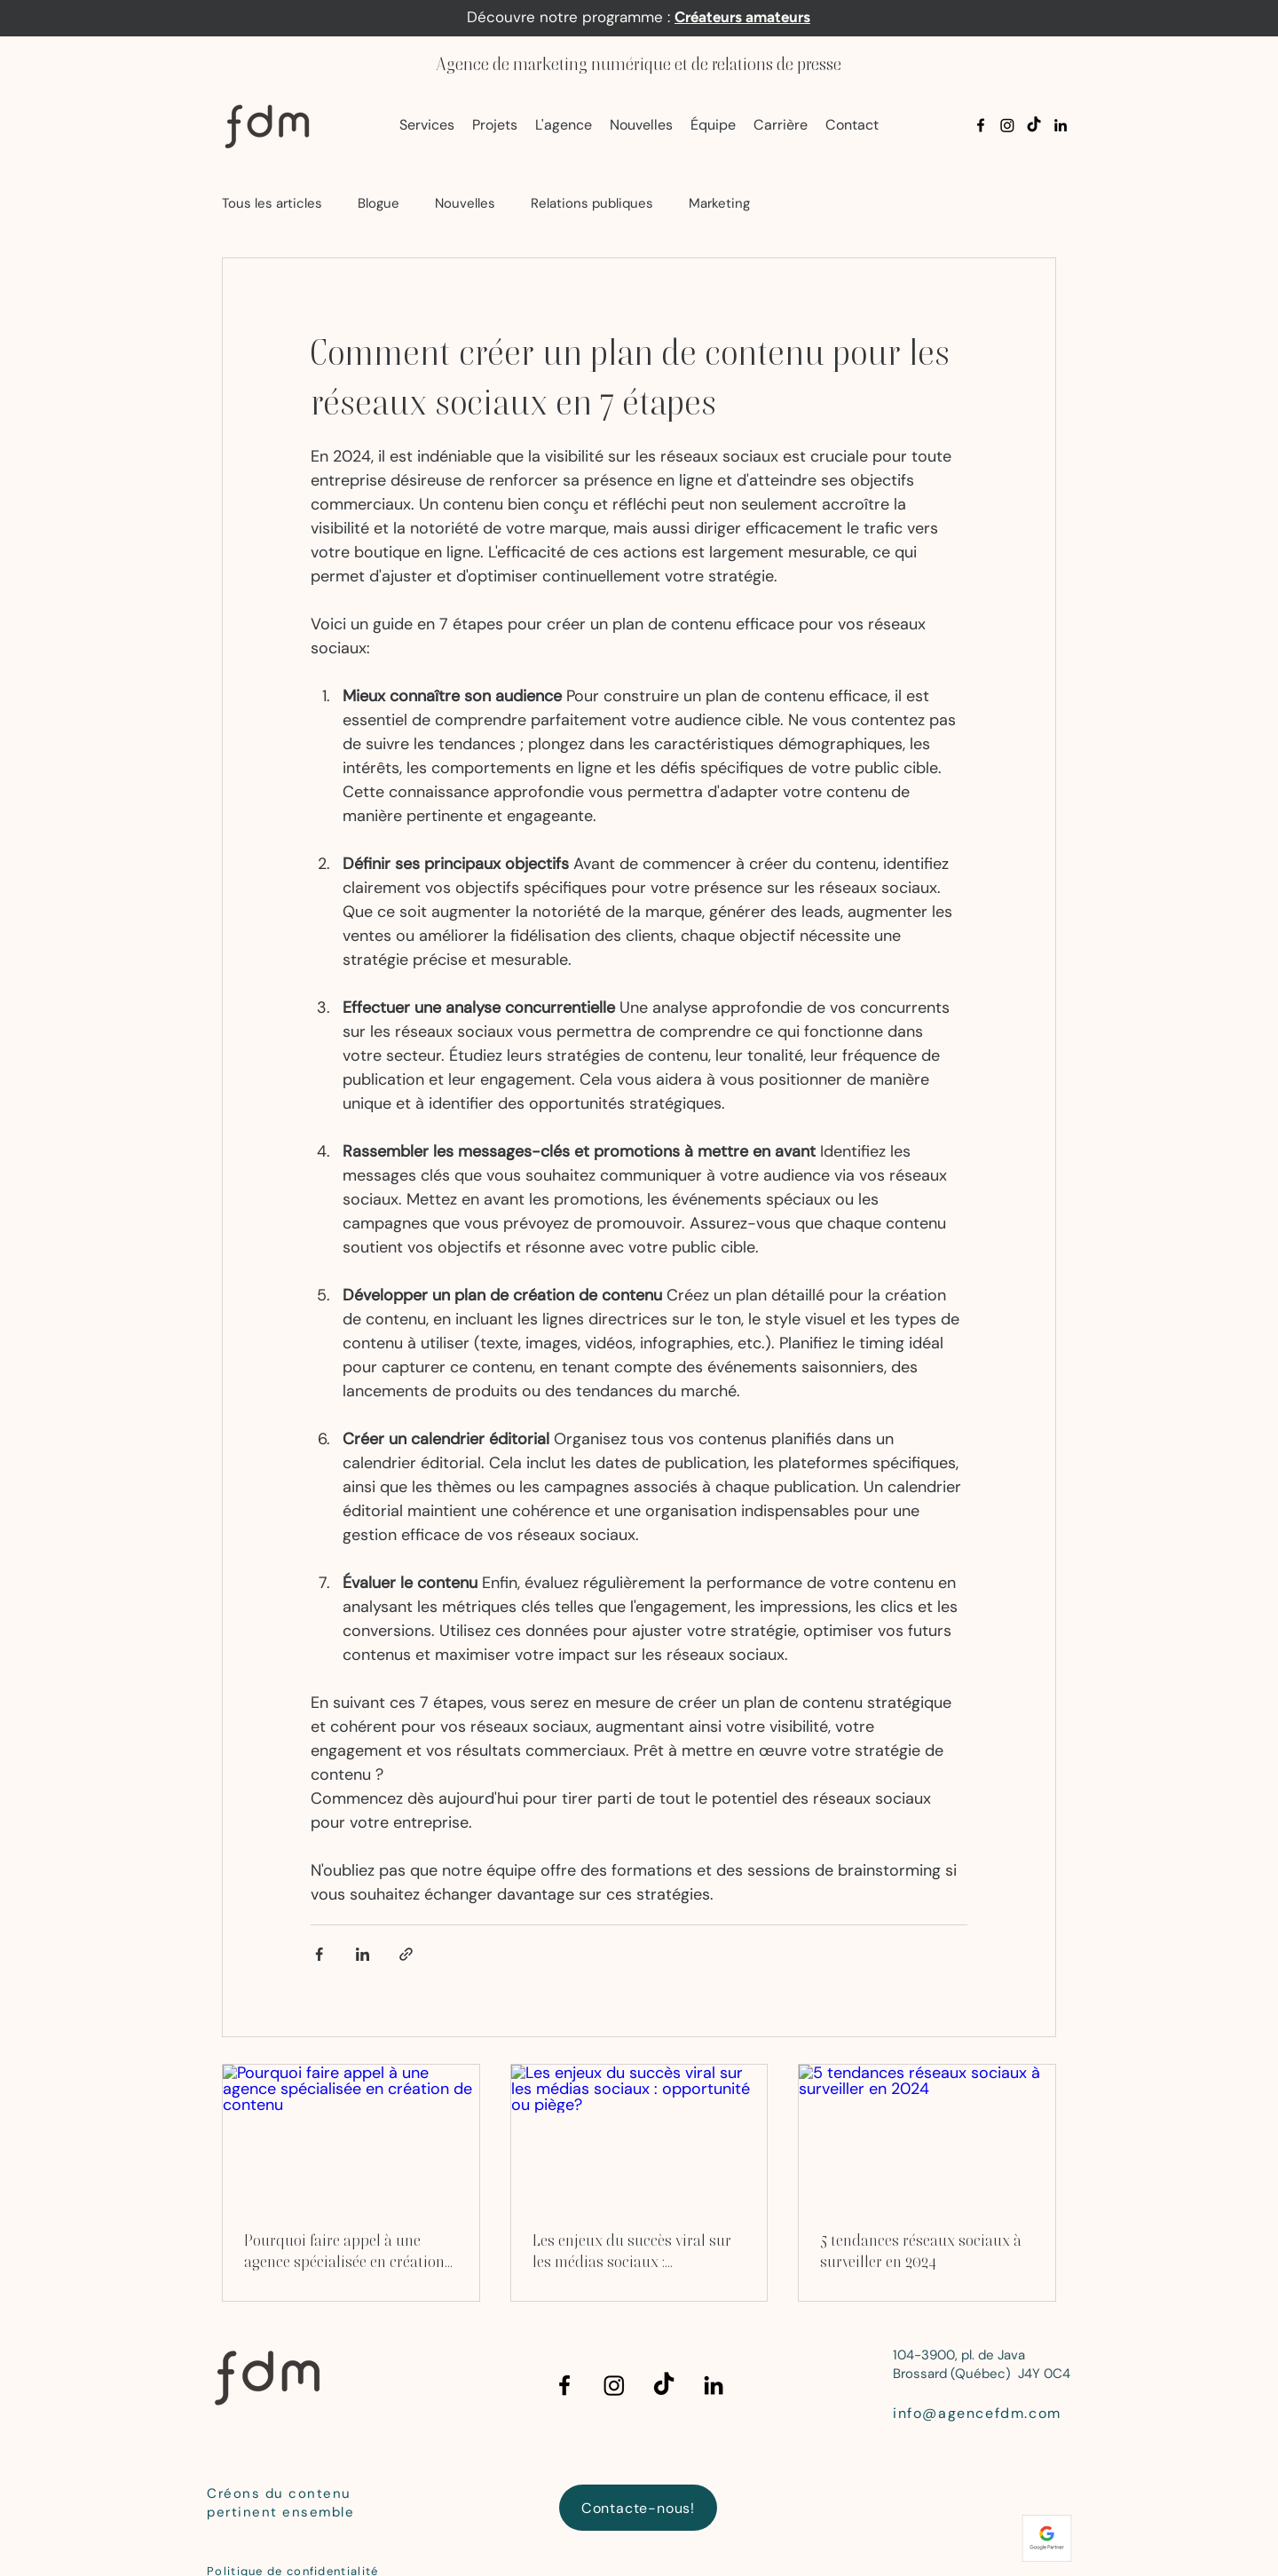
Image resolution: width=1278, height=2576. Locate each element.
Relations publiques (592, 203)
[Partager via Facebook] (319, 1954)
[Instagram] (1007, 125)
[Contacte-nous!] (638, 2508)
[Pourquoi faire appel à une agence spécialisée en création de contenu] (351, 2137)
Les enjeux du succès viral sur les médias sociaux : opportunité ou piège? (631, 2251)
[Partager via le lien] (406, 1954)
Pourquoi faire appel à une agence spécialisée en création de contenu (344, 2251)
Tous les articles (272, 203)
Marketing (719, 203)
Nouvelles (465, 203)
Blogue (378, 203)
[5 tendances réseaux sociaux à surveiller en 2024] (927, 2137)
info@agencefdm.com (977, 2413)
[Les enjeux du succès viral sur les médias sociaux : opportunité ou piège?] (639, 2137)
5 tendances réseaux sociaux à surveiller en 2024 (921, 2251)
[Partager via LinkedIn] (362, 1954)
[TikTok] (1034, 125)
